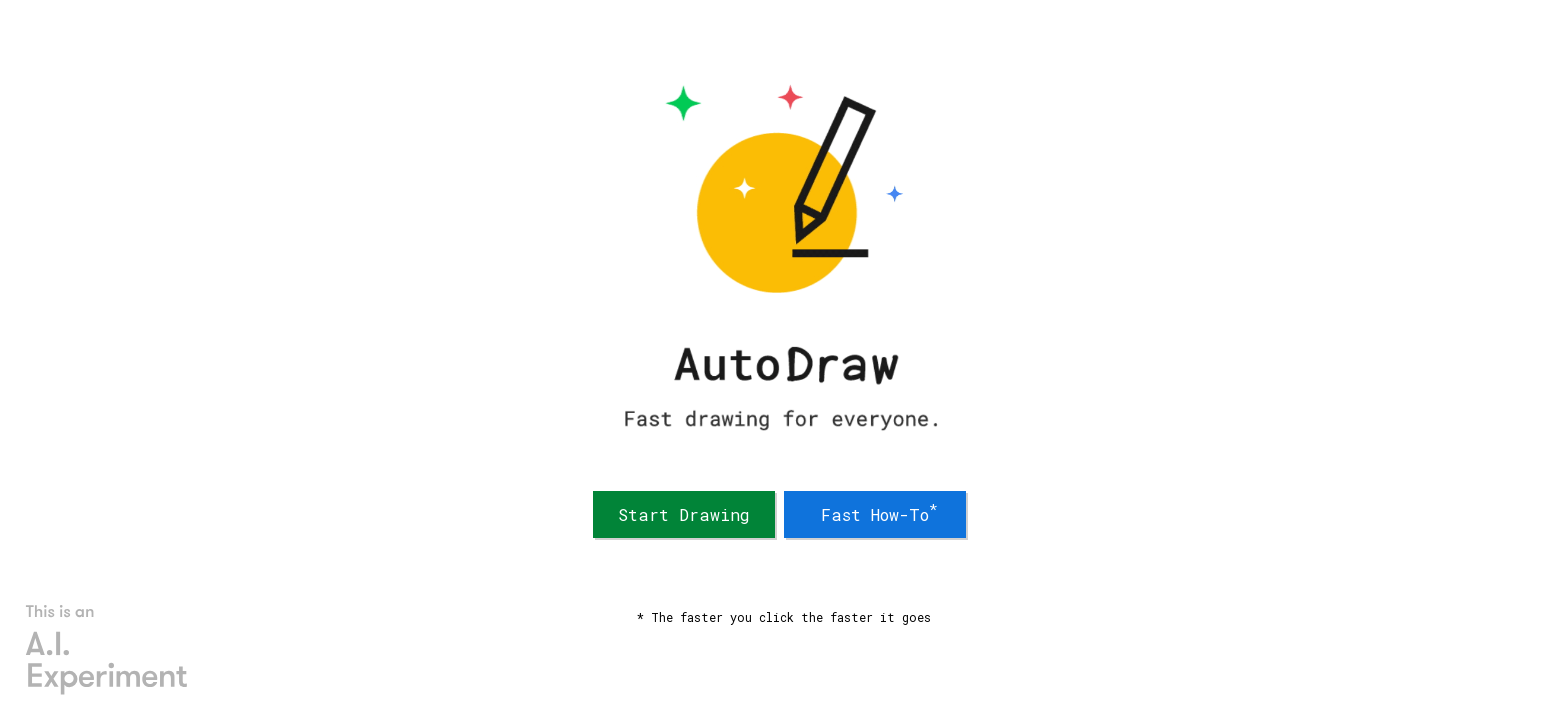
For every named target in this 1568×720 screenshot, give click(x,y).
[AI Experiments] (107, 650)
